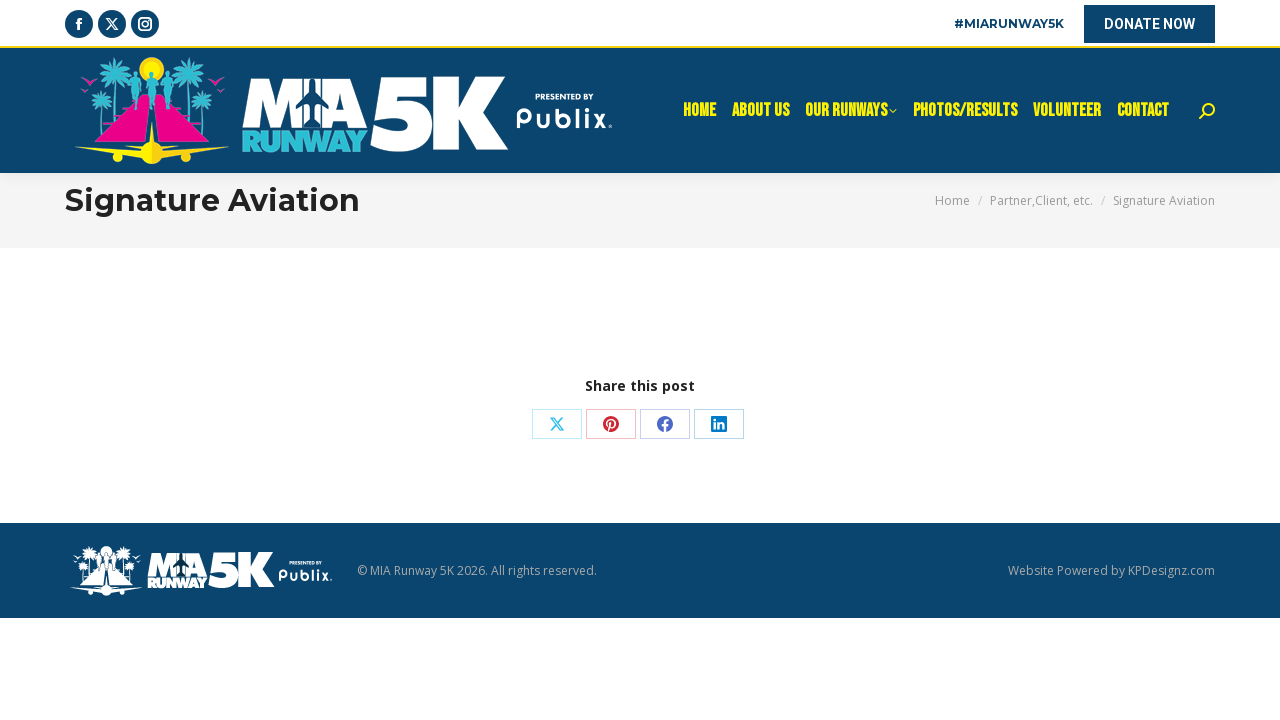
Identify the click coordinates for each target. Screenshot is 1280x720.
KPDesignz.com (1171, 570)
